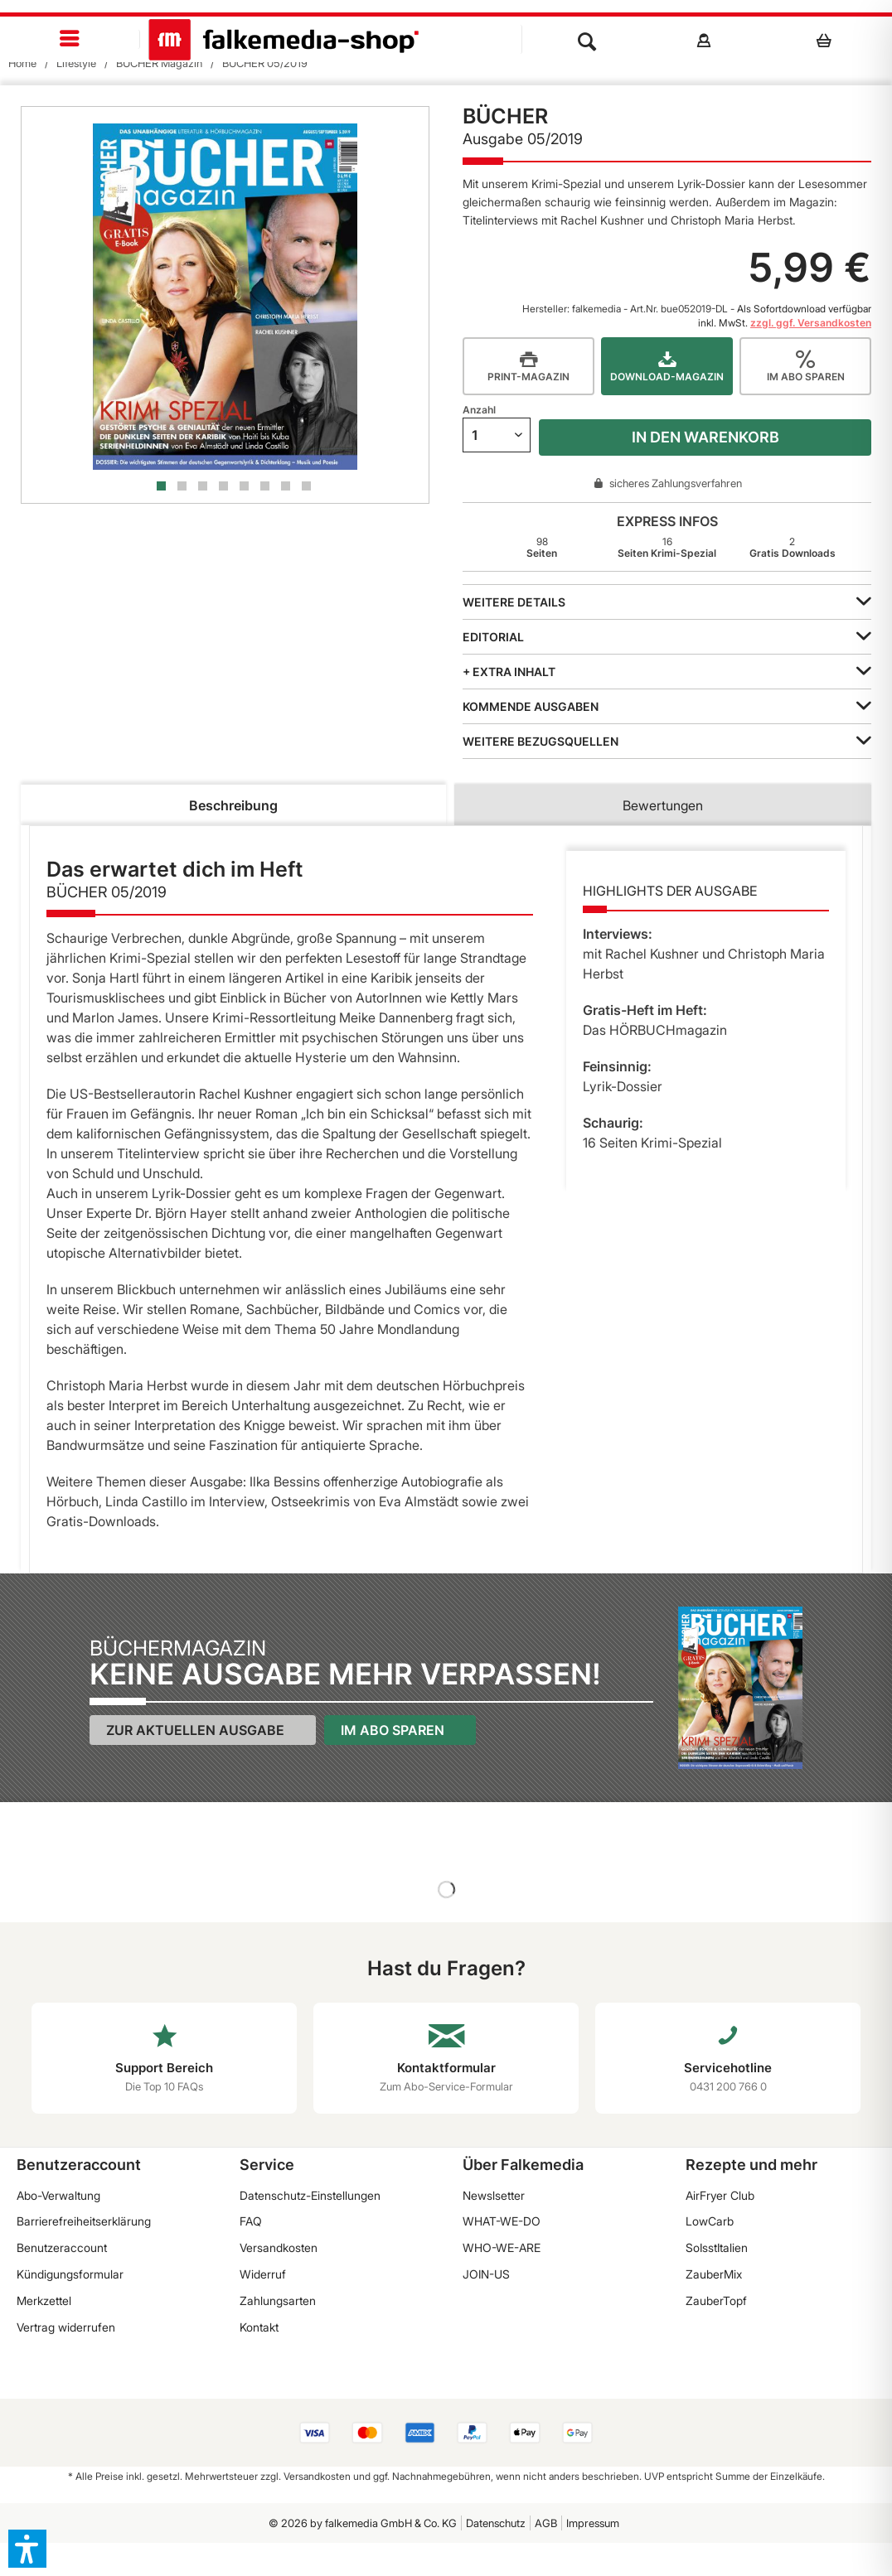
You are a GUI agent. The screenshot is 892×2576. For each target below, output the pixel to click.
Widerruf (263, 2274)
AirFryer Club (720, 2195)
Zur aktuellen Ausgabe (195, 1730)
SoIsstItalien (717, 2247)
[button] (27, 2549)
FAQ (251, 2221)
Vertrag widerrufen (66, 2327)
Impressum (592, 2523)
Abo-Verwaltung (58, 2195)
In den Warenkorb (705, 437)
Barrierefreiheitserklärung (84, 2221)
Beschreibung (233, 805)
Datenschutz (496, 2523)
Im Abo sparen (392, 1730)
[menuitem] (70, 39)
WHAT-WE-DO (502, 2221)
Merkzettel (44, 2300)
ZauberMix (714, 2274)
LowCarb (710, 2221)
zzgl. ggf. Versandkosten (810, 323)
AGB (546, 2523)
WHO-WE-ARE (502, 2247)
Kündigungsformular (70, 2274)
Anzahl (479, 410)
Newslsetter (494, 2195)
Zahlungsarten (278, 2300)
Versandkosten (279, 2247)
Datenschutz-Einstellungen (310, 2195)
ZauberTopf (716, 2300)
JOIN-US (486, 2274)
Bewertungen (663, 805)
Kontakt (259, 2327)
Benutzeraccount (62, 2247)
